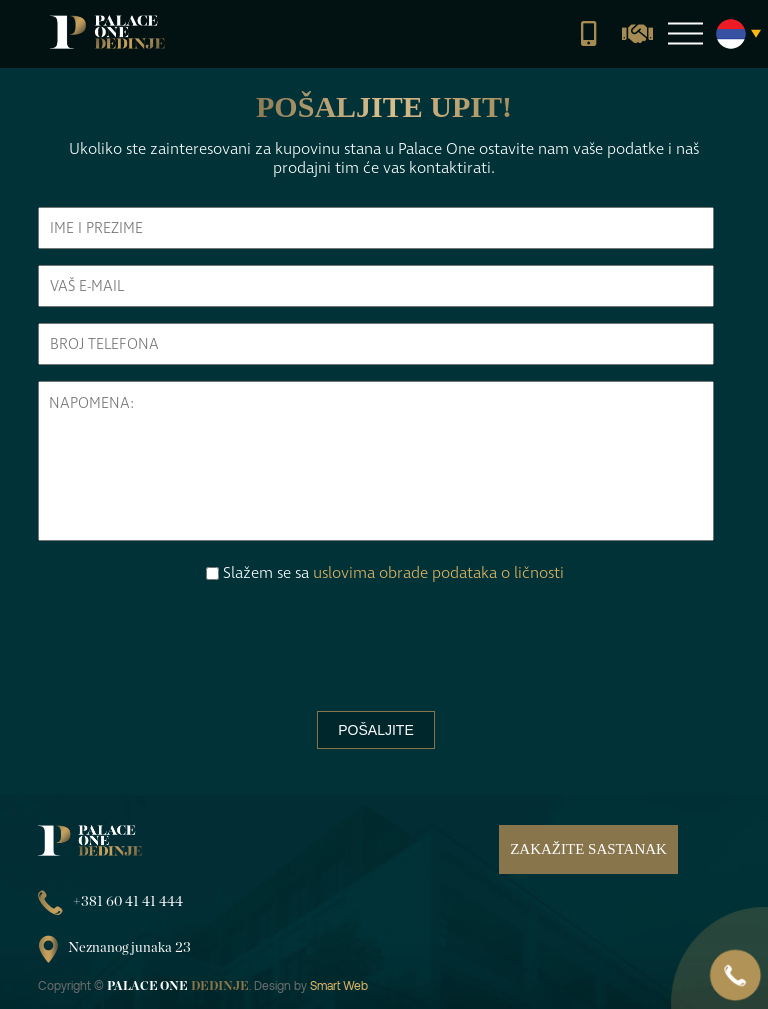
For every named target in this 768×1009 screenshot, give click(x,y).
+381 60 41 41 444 (110, 902)
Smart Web (339, 985)
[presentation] (376, 640)
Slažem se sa (393, 572)
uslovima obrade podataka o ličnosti (438, 572)
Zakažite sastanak (588, 849)
